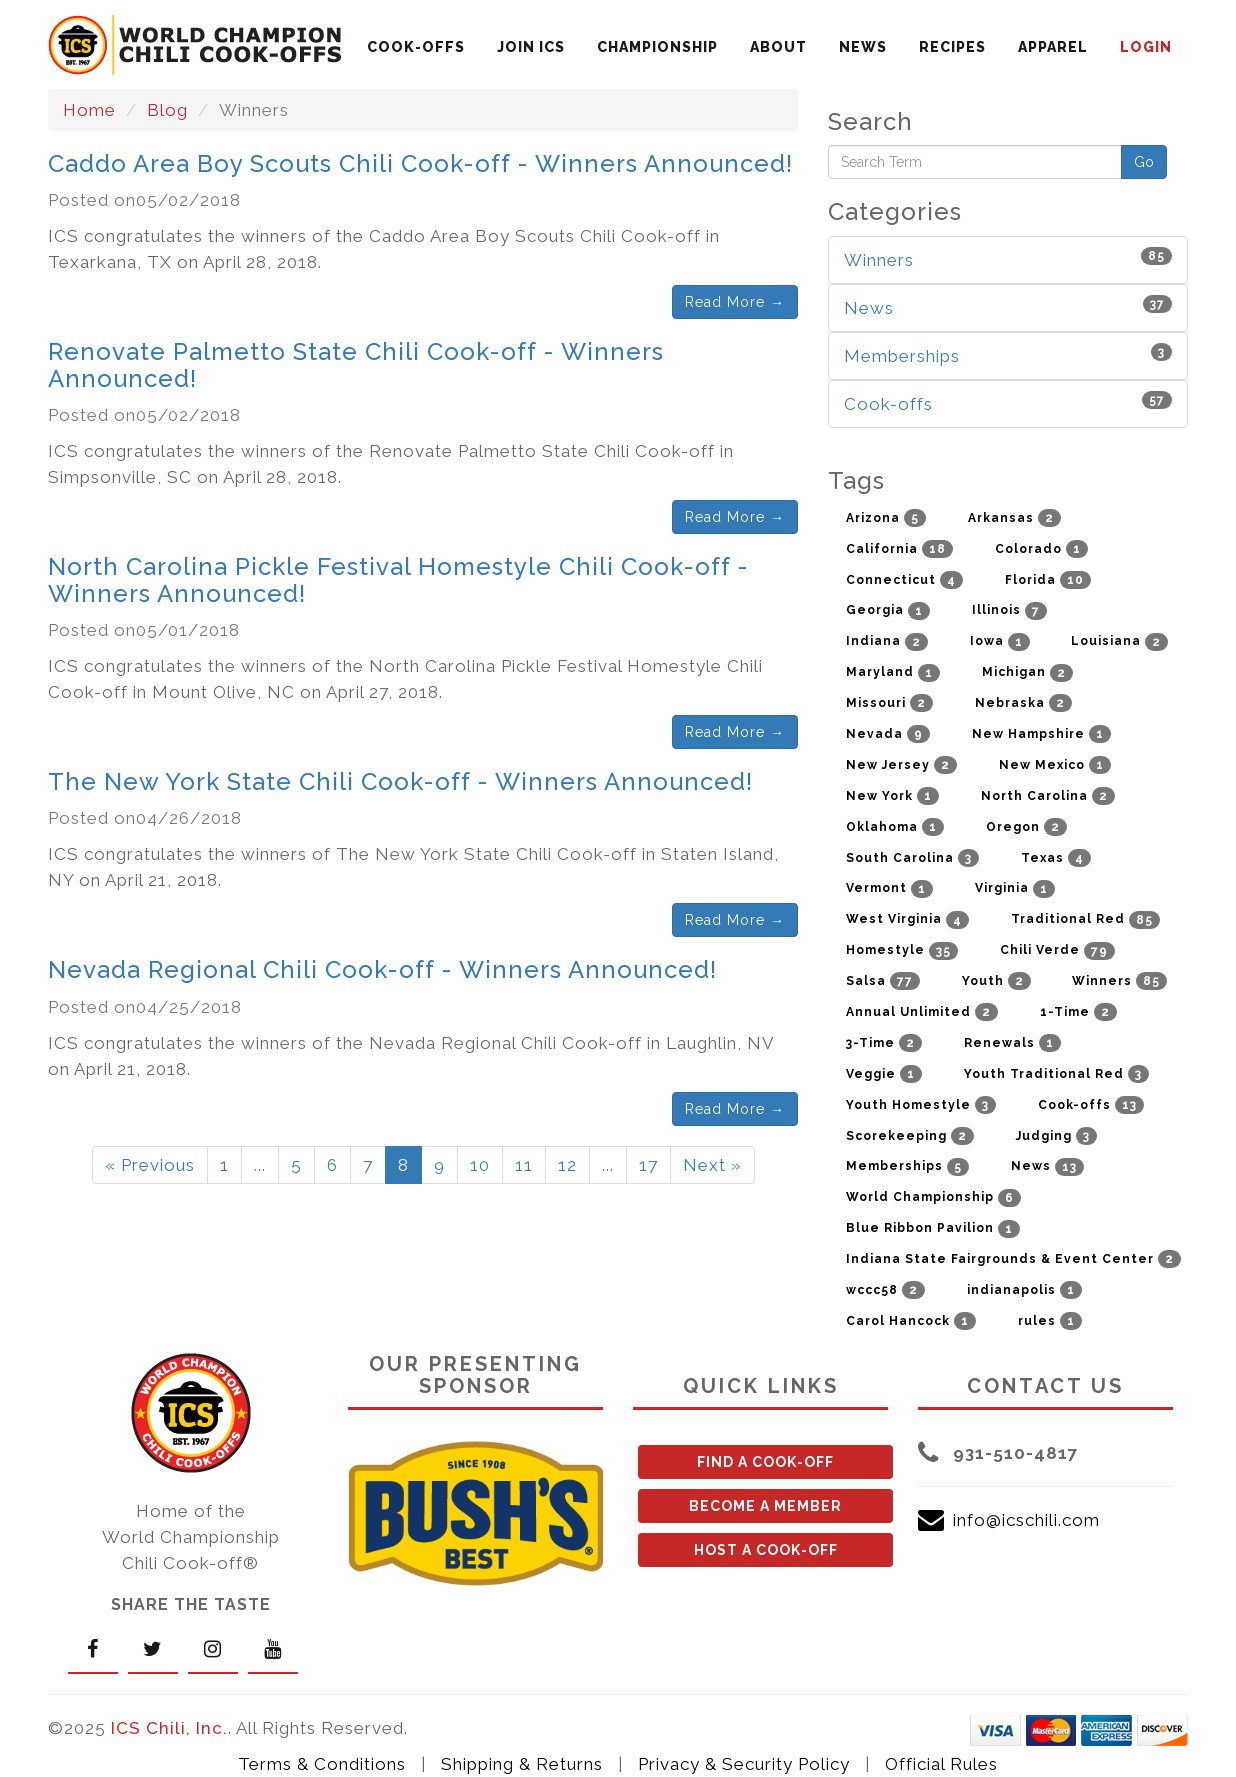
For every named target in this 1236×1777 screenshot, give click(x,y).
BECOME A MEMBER (765, 1506)
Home (89, 110)
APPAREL (1053, 47)
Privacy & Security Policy (744, 1764)
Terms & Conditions (322, 1764)
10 (480, 1165)
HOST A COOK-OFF (766, 1550)
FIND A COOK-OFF (765, 1462)
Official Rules (941, 1764)
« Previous (150, 1165)
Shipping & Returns (522, 1764)
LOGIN (1146, 47)
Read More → (735, 302)
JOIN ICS (531, 47)
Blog (167, 110)
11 (524, 1165)
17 (648, 1165)
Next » (712, 1165)
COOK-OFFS (416, 47)
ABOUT (778, 47)
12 (567, 1165)
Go (1144, 162)
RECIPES (952, 47)
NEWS (863, 47)
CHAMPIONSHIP (657, 47)
